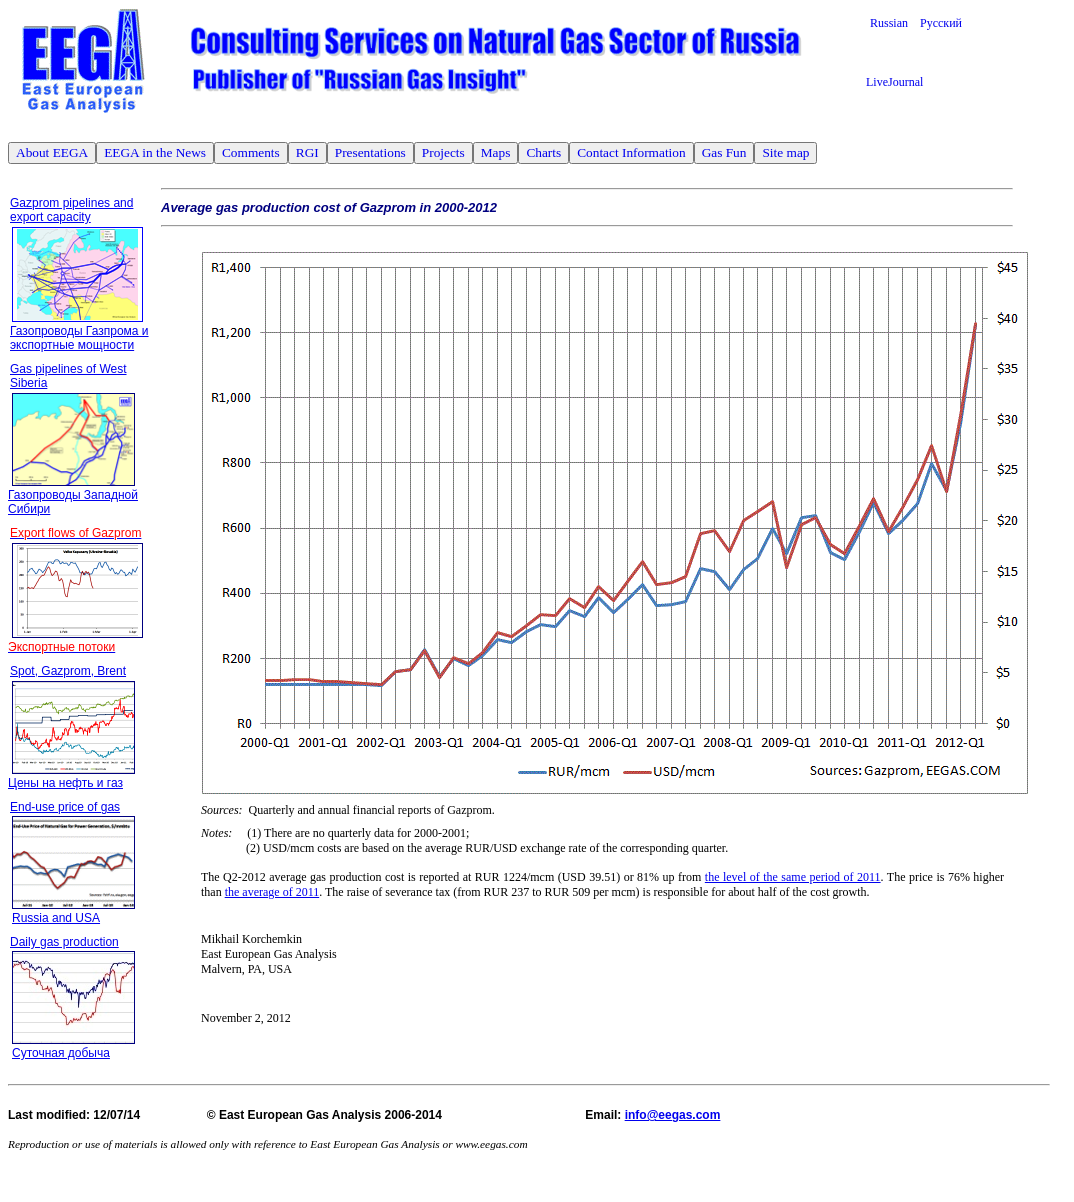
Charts (543, 152)
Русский (941, 23)
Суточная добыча (61, 1053)
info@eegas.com (673, 1115)
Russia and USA (56, 918)
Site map (785, 152)
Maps (496, 152)
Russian (895, 23)
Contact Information (631, 152)
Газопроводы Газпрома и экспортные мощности (79, 338)
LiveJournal (894, 82)
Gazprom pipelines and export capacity (71, 210)
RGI (307, 152)
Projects (443, 152)
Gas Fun (724, 152)
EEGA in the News (155, 152)
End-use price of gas (65, 807)
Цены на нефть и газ (65, 783)
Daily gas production (64, 942)
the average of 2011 (272, 892)
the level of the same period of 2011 (793, 877)
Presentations (370, 152)
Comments (251, 152)
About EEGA (52, 152)
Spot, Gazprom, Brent (68, 671)
